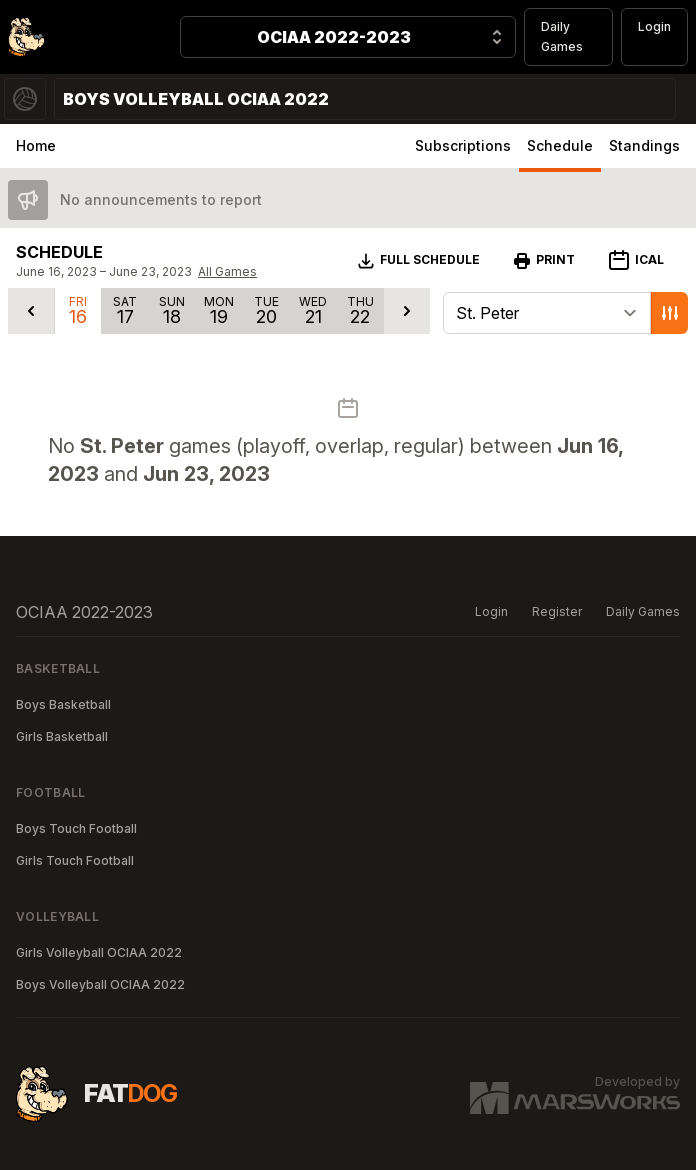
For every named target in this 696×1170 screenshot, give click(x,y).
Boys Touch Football (76, 828)
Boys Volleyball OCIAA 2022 (100, 984)
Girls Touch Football (75, 860)
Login (654, 26)
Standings (644, 145)
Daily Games (562, 36)
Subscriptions (463, 145)
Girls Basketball (62, 736)
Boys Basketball (63, 704)
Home (36, 145)
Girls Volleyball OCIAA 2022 (99, 952)
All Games (227, 271)
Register (557, 611)
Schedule (560, 145)
